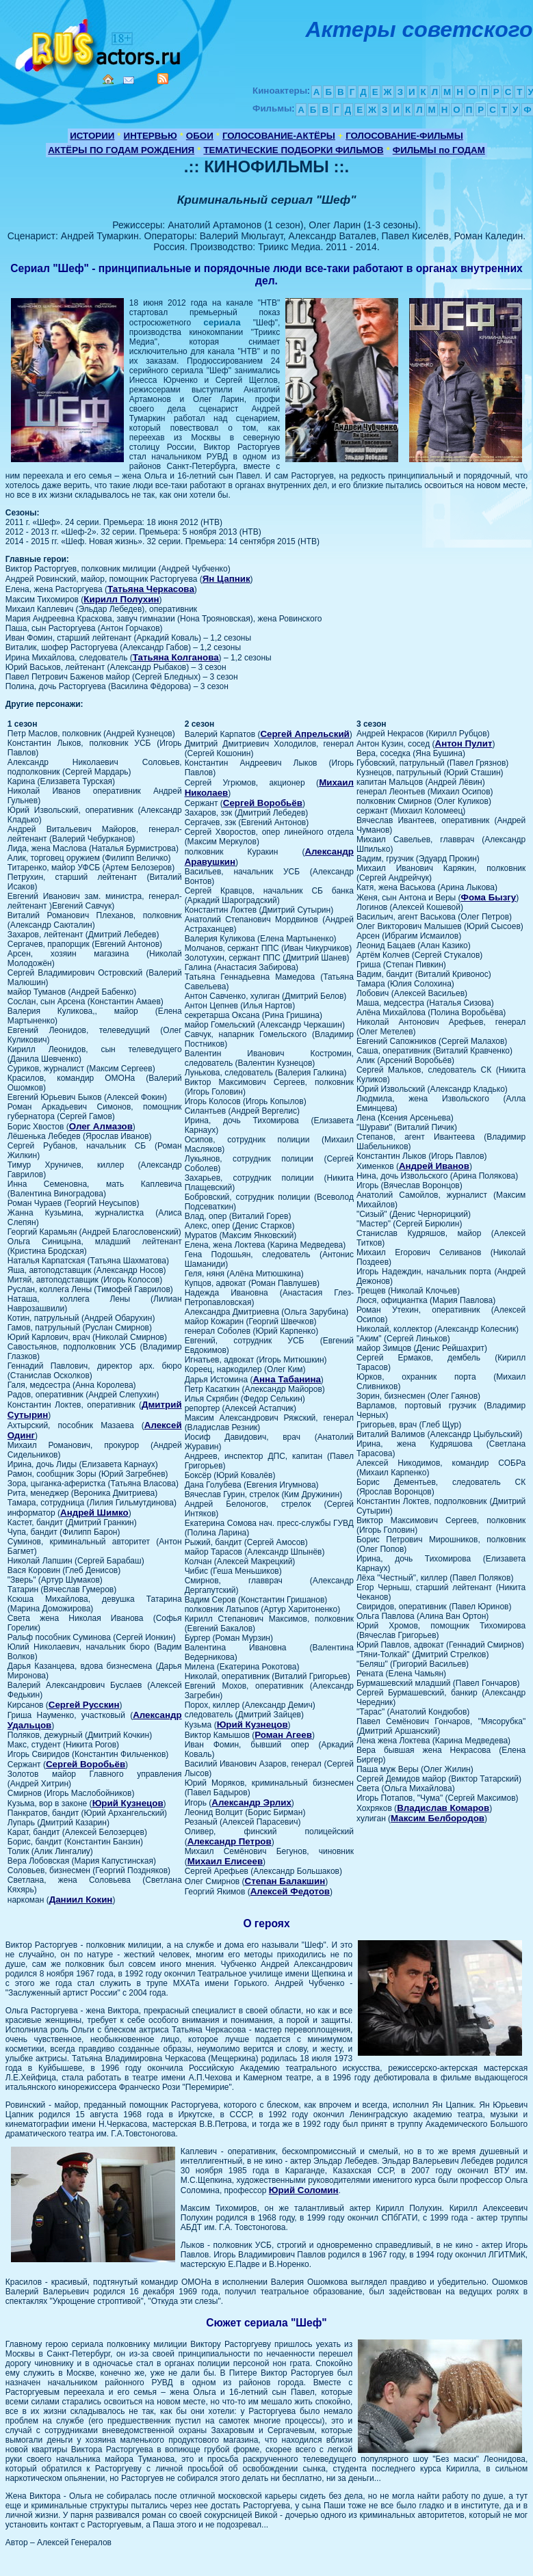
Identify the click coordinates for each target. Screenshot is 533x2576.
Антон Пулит (464, 743)
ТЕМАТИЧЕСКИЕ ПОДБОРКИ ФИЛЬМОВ (293, 150)
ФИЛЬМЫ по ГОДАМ (439, 150)
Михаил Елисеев (225, 1861)
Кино (99, 43)
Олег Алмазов (101, 1126)
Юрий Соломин (304, 2190)
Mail (128, 80)
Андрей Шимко (94, 1512)
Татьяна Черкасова (150, 589)
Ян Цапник (226, 579)
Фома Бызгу (489, 897)
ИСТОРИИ (92, 136)
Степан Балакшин (285, 1881)
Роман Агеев (283, 1735)
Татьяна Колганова (176, 657)
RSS (162, 78)
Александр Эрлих (251, 1802)
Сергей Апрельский (304, 734)
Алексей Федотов (290, 1891)
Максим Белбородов (437, 1818)
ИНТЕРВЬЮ (150, 136)
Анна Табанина (286, 1379)
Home (108, 79)
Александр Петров (229, 1841)
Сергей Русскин (84, 1705)
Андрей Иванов (434, 1166)
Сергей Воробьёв (85, 1764)
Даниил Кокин (81, 1899)
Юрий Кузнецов (128, 1803)
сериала (221, 322)
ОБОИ (199, 136)
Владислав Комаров (443, 1808)
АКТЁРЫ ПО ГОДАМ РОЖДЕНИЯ (121, 150)
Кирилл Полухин (121, 599)
